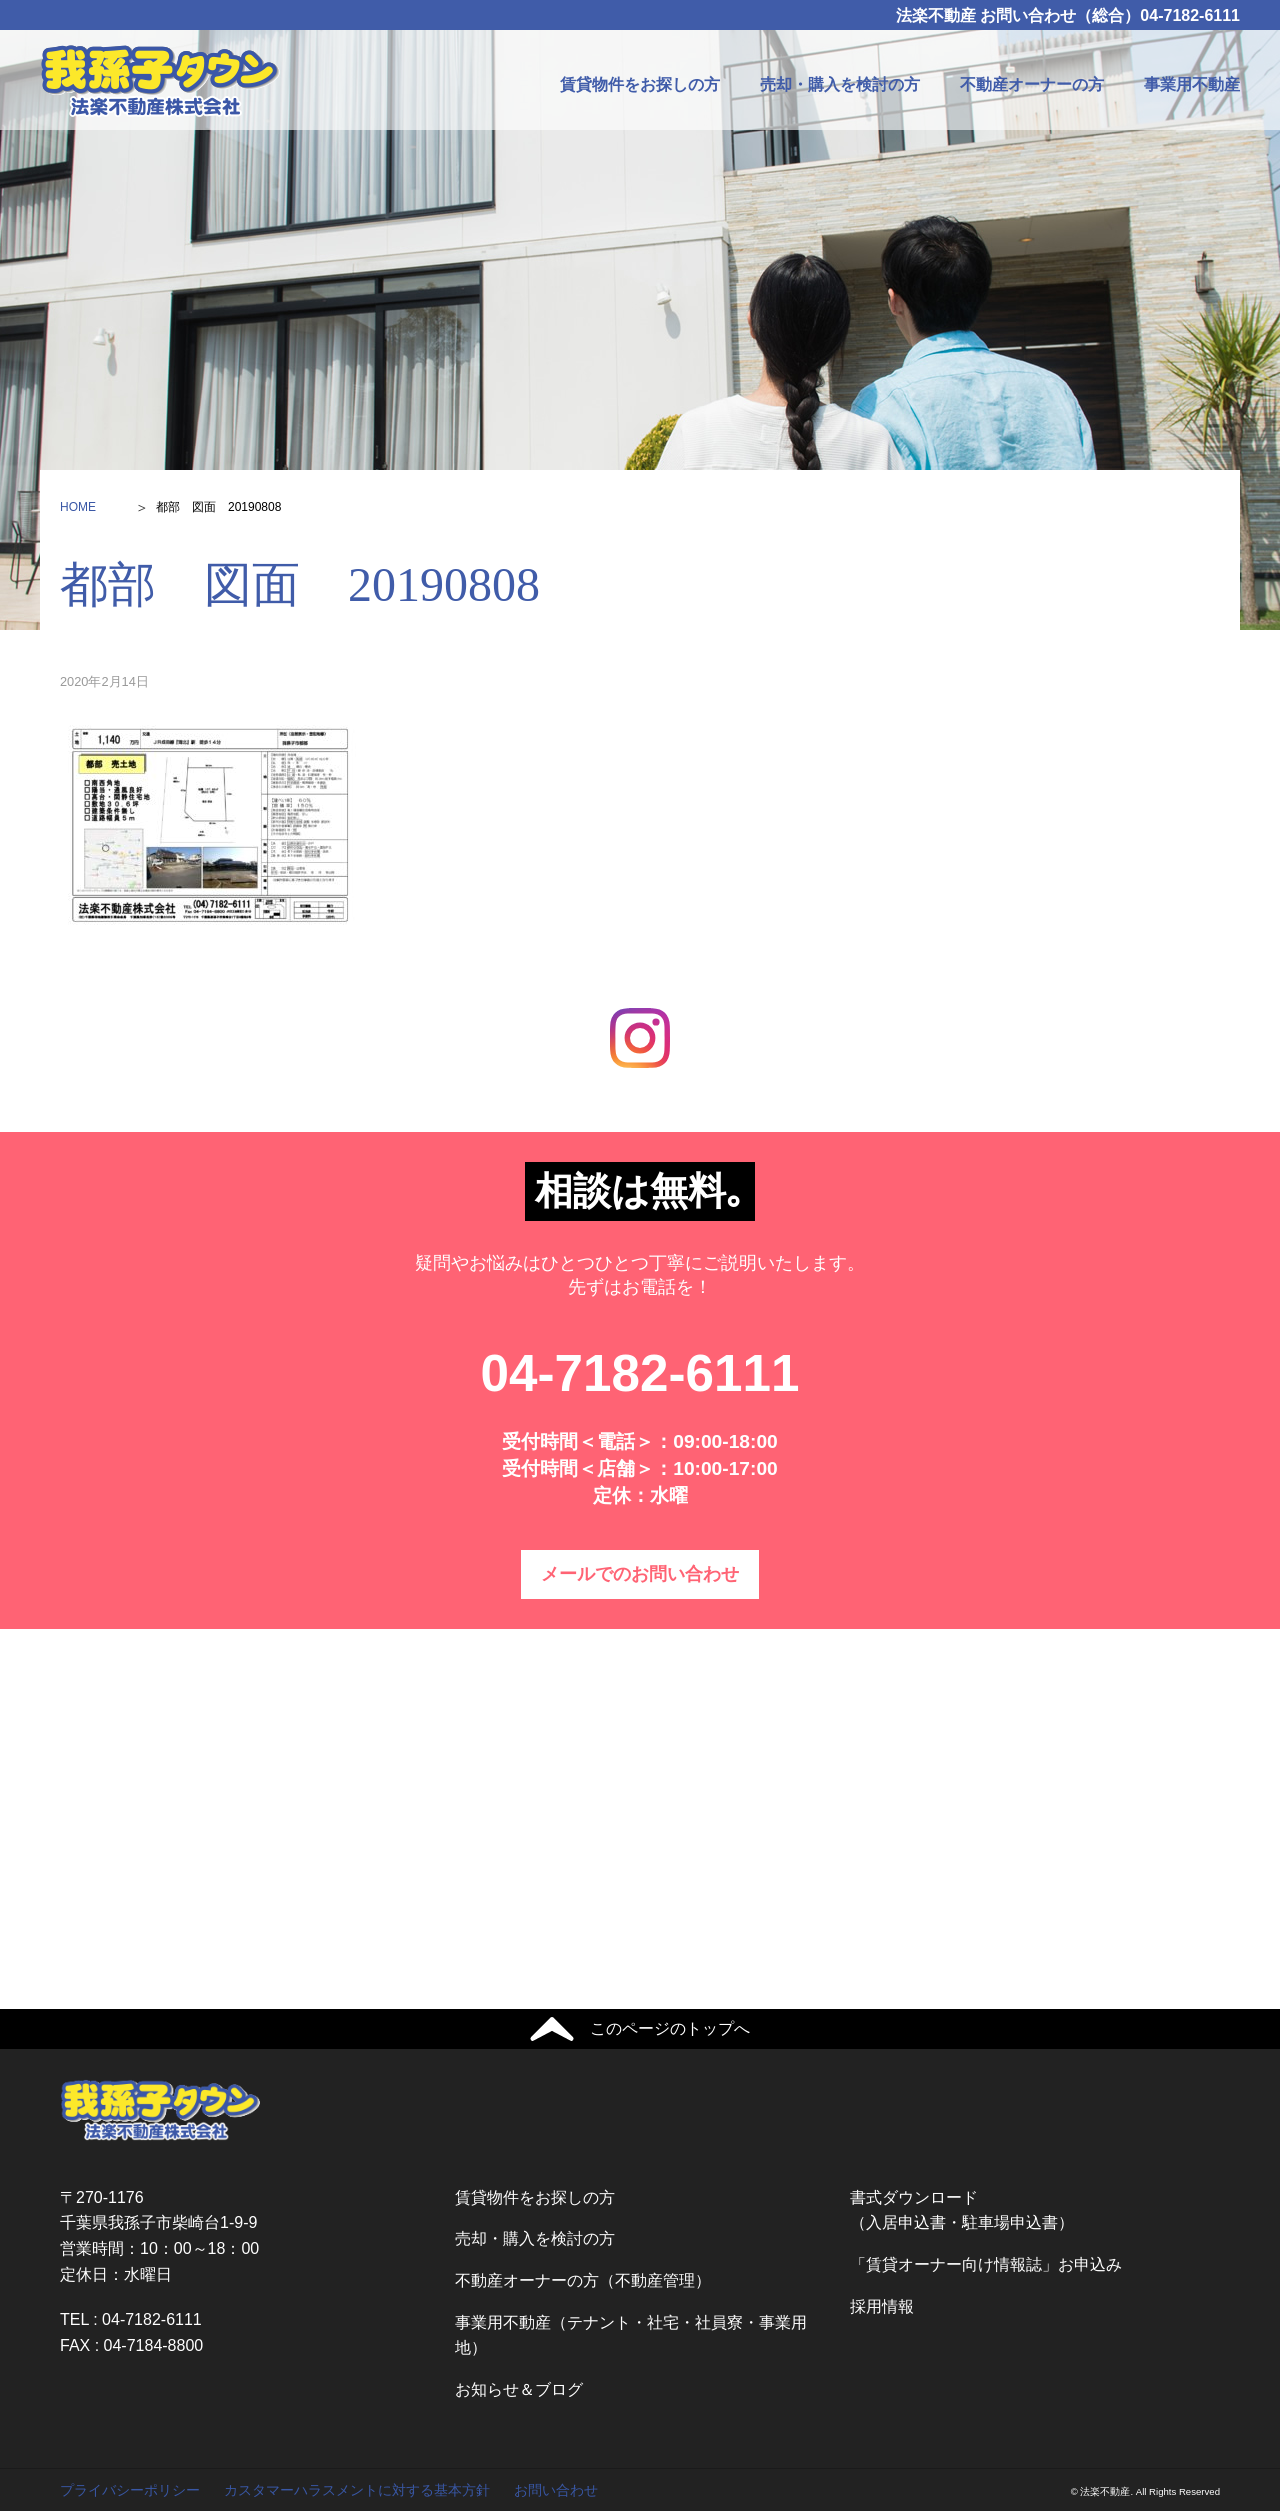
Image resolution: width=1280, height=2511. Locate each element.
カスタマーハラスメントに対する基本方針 (357, 2490)
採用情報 (882, 2306)
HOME (78, 507)
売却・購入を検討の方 (840, 84)
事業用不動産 (1192, 84)
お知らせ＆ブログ (519, 2389)
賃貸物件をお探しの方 (640, 84)
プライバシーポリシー (130, 2490)
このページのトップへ (670, 2028)
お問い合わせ (556, 2490)
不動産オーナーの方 (1032, 84)
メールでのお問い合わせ (640, 1574)
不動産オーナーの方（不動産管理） (583, 2280)
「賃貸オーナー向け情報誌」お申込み (986, 2264)
